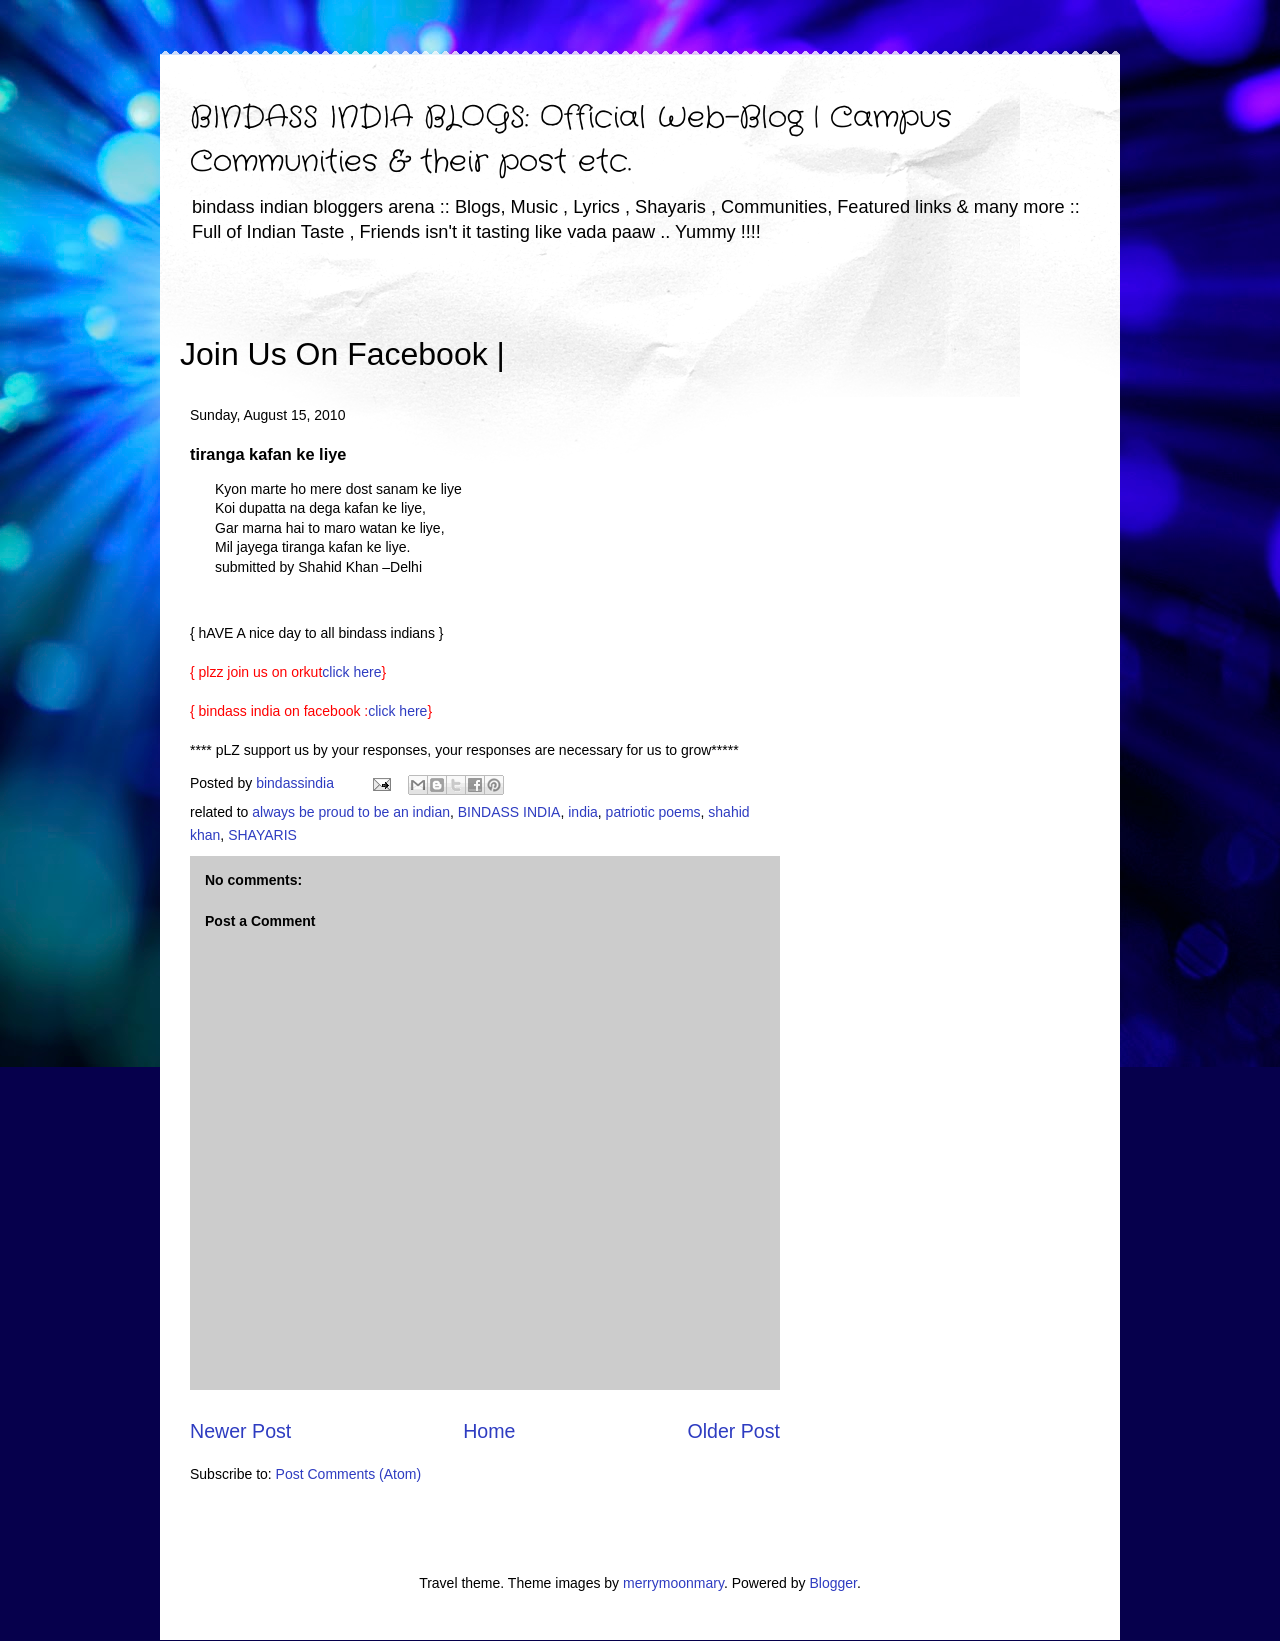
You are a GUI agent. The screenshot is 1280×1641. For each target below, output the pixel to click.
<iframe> (739, 325)
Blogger (832, 1583)
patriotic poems (653, 812)
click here (351, 672)
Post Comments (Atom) (348, 1474)
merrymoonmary (673, 1583)
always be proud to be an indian (351, 812)
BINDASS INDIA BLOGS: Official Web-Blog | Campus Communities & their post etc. (571, 140)
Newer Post (240, 1431)
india (583, 812)
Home (489, 1431)
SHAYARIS (262, 835)
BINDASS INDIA (509, 812)
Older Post (733, 1431)
